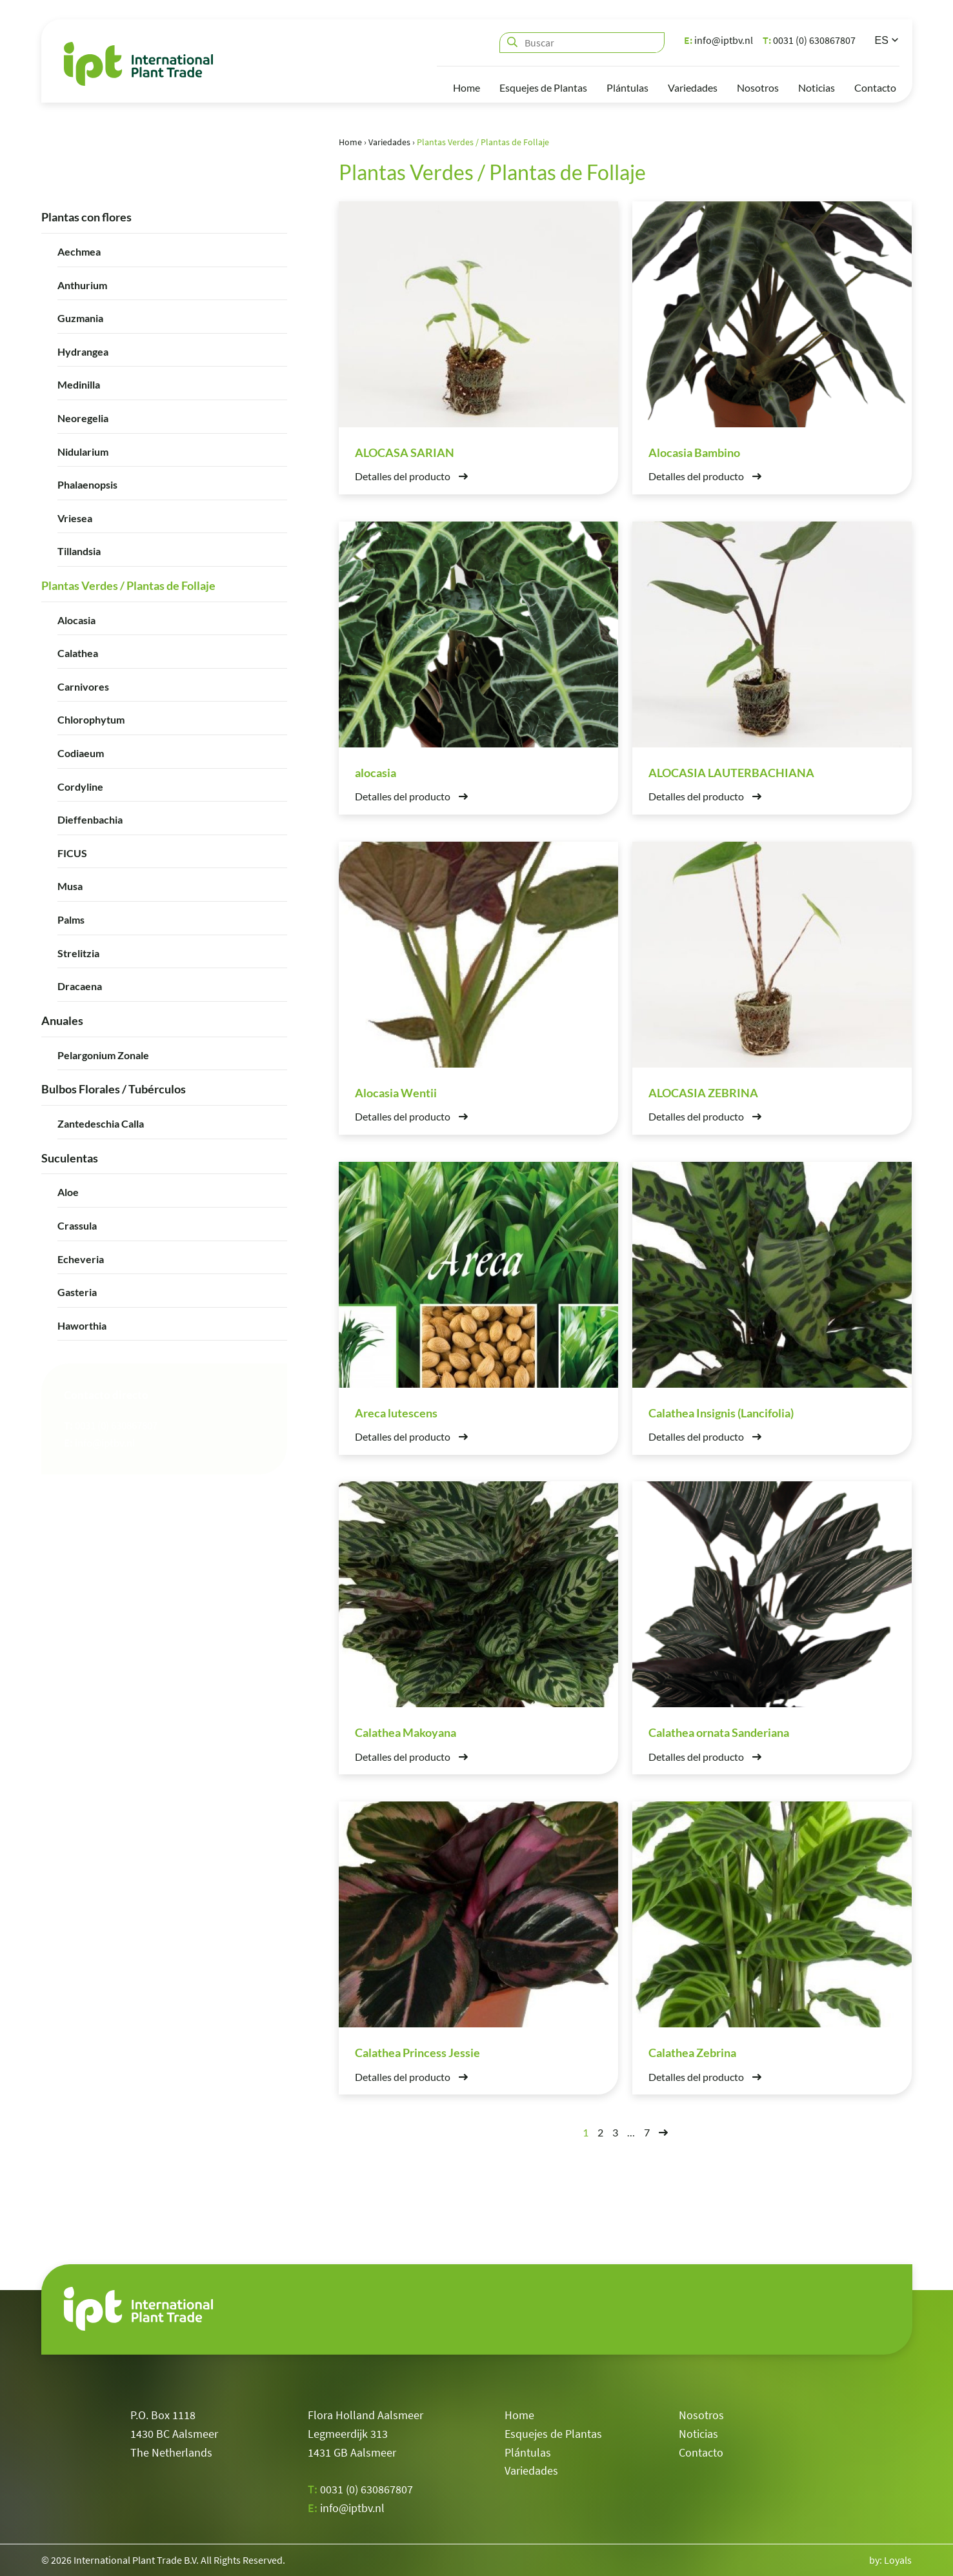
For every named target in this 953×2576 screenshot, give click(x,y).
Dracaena (79, 985)
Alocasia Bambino (694, 452)
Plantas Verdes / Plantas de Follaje (128, 585)
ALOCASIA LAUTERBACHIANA (731, 772)
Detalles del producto (411, 476)
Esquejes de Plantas (543, 87)
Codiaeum (80, 752)
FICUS (72, 852)
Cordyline (80, 786)
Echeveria (80, 1258)
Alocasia (76, 619)
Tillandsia (79, 551)
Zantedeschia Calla (100, 1123)
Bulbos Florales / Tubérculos (113, 1088)
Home (466, 87)
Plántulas (627, 87)
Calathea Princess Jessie (417, 2052)
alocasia (375, 772)
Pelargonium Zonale (103, 1054)
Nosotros (758, 87)
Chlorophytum (91, 719)
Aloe (68, 1192)
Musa (70, 886)
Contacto (875, 87)
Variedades (692, 87)
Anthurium (82, 284)
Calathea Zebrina (692, 2052)
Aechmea (79, 251)
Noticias (816, 87)
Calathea (77, 653)
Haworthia (81, 1325)
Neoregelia (82, 417)
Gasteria (77, 1291)
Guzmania (80, 317)
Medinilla (78, 384)
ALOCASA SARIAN (404, 452)
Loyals (898, 2559)
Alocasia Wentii (396, 1092)
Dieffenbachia (90, 819)
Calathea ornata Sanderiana (718, 1732)
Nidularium (82, 451)
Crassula (77, 1225)
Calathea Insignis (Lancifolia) (721, 1412)
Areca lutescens (396, 1412)
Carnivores (83, 686)
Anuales (62, 1020)
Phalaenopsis (87, 484)
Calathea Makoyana (405, 1732)
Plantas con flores (86, 216)
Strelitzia (78, 952)
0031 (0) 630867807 (809, 40)
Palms (71, 919)
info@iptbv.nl (718, 40)
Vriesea (74, 517)
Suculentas (69, 1157)
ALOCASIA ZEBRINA (703, 1092)
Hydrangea (82, 351)
